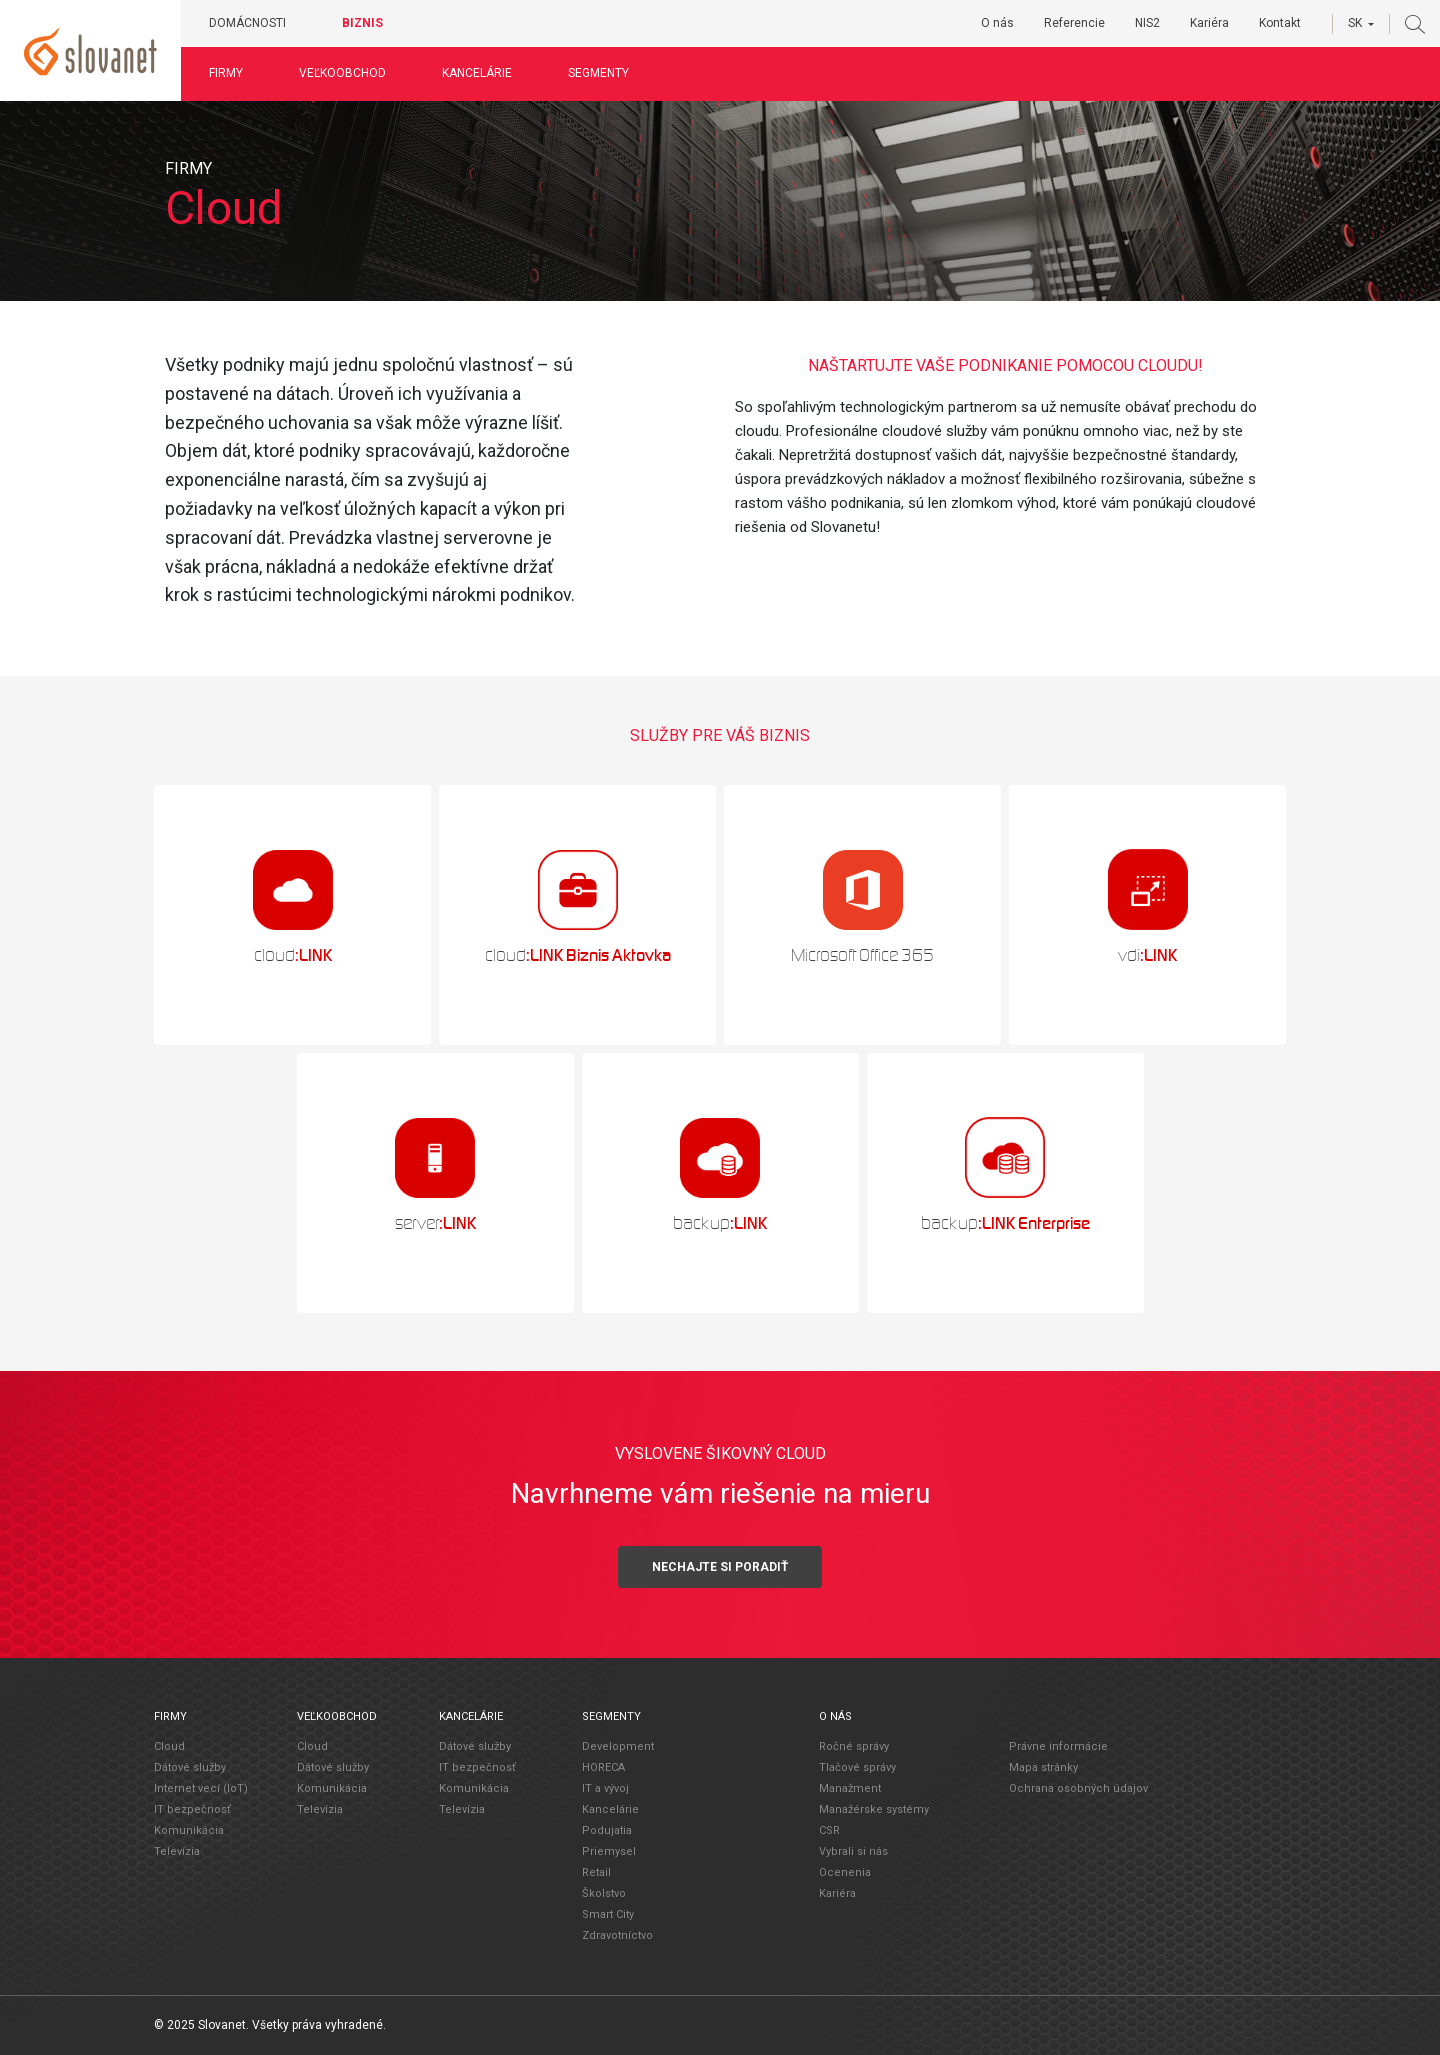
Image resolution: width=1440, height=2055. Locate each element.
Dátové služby (190, 1767)
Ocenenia (845, 1872)
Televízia (177, 1851)
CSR (829, 1830)
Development (618, 1746)
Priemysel (609, 1851)
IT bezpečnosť (192, 1809)
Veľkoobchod (342, 73)
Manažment (850, 1788)
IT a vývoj (605, 1788)
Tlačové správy (857, 1767)
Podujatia (607, 1830)
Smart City (608, 1914)
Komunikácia (189, 1830)
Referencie (1074, 23)
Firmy (226, 73)
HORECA (603, 1767)
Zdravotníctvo (617, 1935)
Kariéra (1209, 23)
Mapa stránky (1043, 1767)
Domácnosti (247, 23)
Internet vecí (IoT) (201, 1788)
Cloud (169, 1746)
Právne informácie (1058, 1746)
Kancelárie (477, 73)
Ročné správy (854, 1746)
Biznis (362, 23)
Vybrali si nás (853, 1851)
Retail (596, 1872)
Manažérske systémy (874, 1809)
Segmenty (598, 73)
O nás (997, 23)
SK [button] (1355, 23)
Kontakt (1280, 23)
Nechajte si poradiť (720, 1567)
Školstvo (604, 1893)
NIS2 (1147, 23)
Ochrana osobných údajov (1078, 1788)
